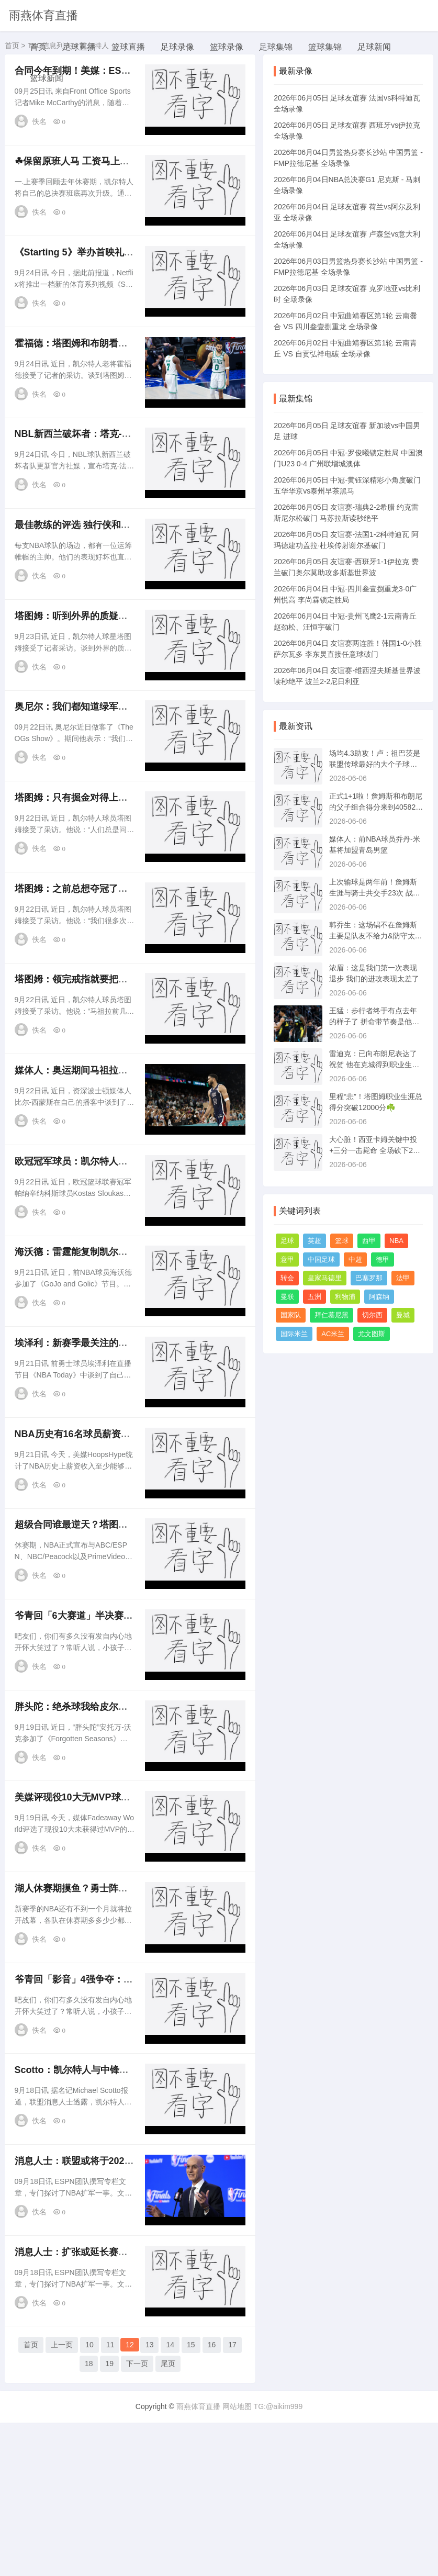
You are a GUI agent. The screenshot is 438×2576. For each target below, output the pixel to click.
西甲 (369, 1241)
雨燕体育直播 (43, 15)
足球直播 (79, 46)
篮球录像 (226, 46)
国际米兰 (294, 1334)
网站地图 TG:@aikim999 (262, 2560)
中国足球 (321, 1259)
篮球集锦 (325, 46)
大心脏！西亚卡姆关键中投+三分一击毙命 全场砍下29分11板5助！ (373, 1150)
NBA (396, 1241)
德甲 (382, 1259)
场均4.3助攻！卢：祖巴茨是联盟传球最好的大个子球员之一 (374, 764)
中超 (355, 1259)
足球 (287, 1241)
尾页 (168, 2520)
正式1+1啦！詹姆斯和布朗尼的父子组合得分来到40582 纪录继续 (375, 807)
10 (89, 2501)
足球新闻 (374, 46)
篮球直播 (128, 46)
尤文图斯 (371, 1334)
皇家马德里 (325, 1278)
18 (89, 2520)
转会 (287, 1278)
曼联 (287, 1297)
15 (191, 2501)
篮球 (342, 1241)
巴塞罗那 (369, 1278)
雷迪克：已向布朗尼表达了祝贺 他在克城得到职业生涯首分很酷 (374, 1064)
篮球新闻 (46, 78)
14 (170, 2501)
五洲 (314, 1297)
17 (232, 2501)
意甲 (287, 1259)
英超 (314, 1241)
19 (109, 2520)
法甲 (403, 1278)
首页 (38, 46)
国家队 (290, 1315)
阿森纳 (379, 1297)
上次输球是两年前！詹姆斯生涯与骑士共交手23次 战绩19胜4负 (374, 893)
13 (149, 2501)
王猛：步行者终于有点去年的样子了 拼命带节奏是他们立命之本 (374, 1021)
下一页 (137, 2520)
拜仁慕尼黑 (332, 1315)
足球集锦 (276, 46)
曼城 (403, 1315)
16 (212, 2501)
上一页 (62, 2501)
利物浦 (345, 1297)
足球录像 (177, 46)
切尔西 (372, 1315)
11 (110, 2501)
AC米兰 (332, 1334)
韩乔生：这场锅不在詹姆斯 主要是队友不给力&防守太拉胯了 (375, 936)
